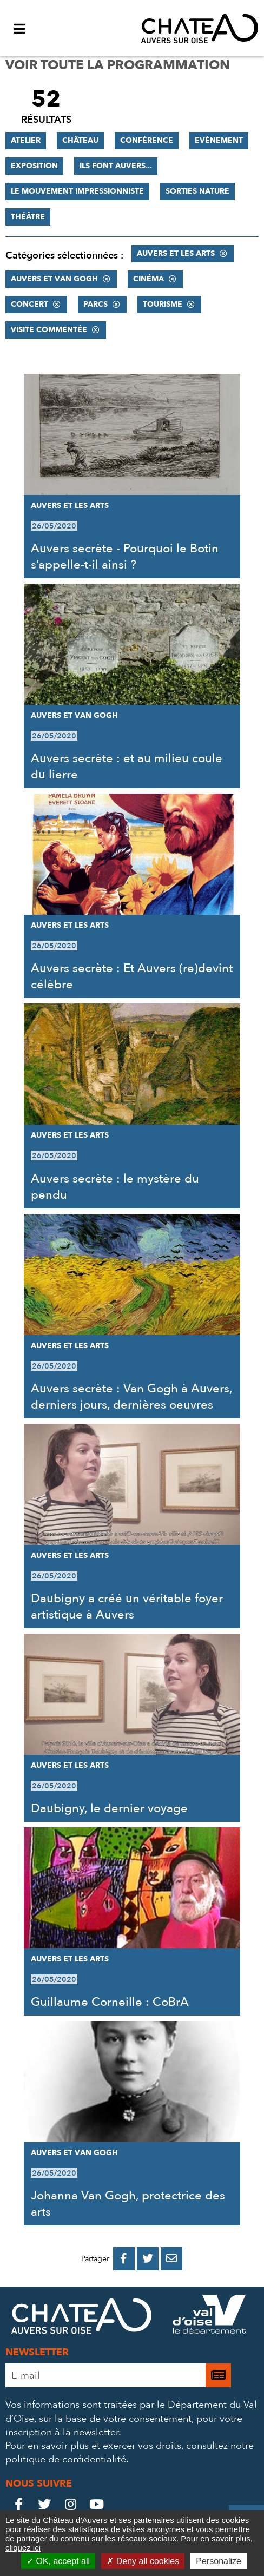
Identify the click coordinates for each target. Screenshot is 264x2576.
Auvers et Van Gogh (54, 279)
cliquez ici (23, 2547)
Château (80, 140)
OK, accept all (58, 2561)
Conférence (146, 140)
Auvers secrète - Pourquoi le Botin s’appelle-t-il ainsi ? (125, 556)
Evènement (219, 140)
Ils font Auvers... (116, 166)
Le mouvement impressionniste (77, 191)
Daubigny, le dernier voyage (109, 1808)
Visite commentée (49, 330)
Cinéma (148, 279)
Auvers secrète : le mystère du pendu (115, 1187)
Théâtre (28, 217)
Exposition (34, 166)
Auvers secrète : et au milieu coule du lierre (126, 766)
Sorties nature (197, 191)
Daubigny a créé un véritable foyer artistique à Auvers (127, 1606)
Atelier (26, 140)
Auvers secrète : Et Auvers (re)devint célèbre (132, 976)
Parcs (95, 304)
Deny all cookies (143, 2561)
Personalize (218, 2561)
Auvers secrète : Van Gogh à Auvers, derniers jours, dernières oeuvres (131, 1397)
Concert (29, 304)
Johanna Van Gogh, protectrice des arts (128, 2204)
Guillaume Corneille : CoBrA (110, 2002)
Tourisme (162, 304)
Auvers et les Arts (176, 253)
